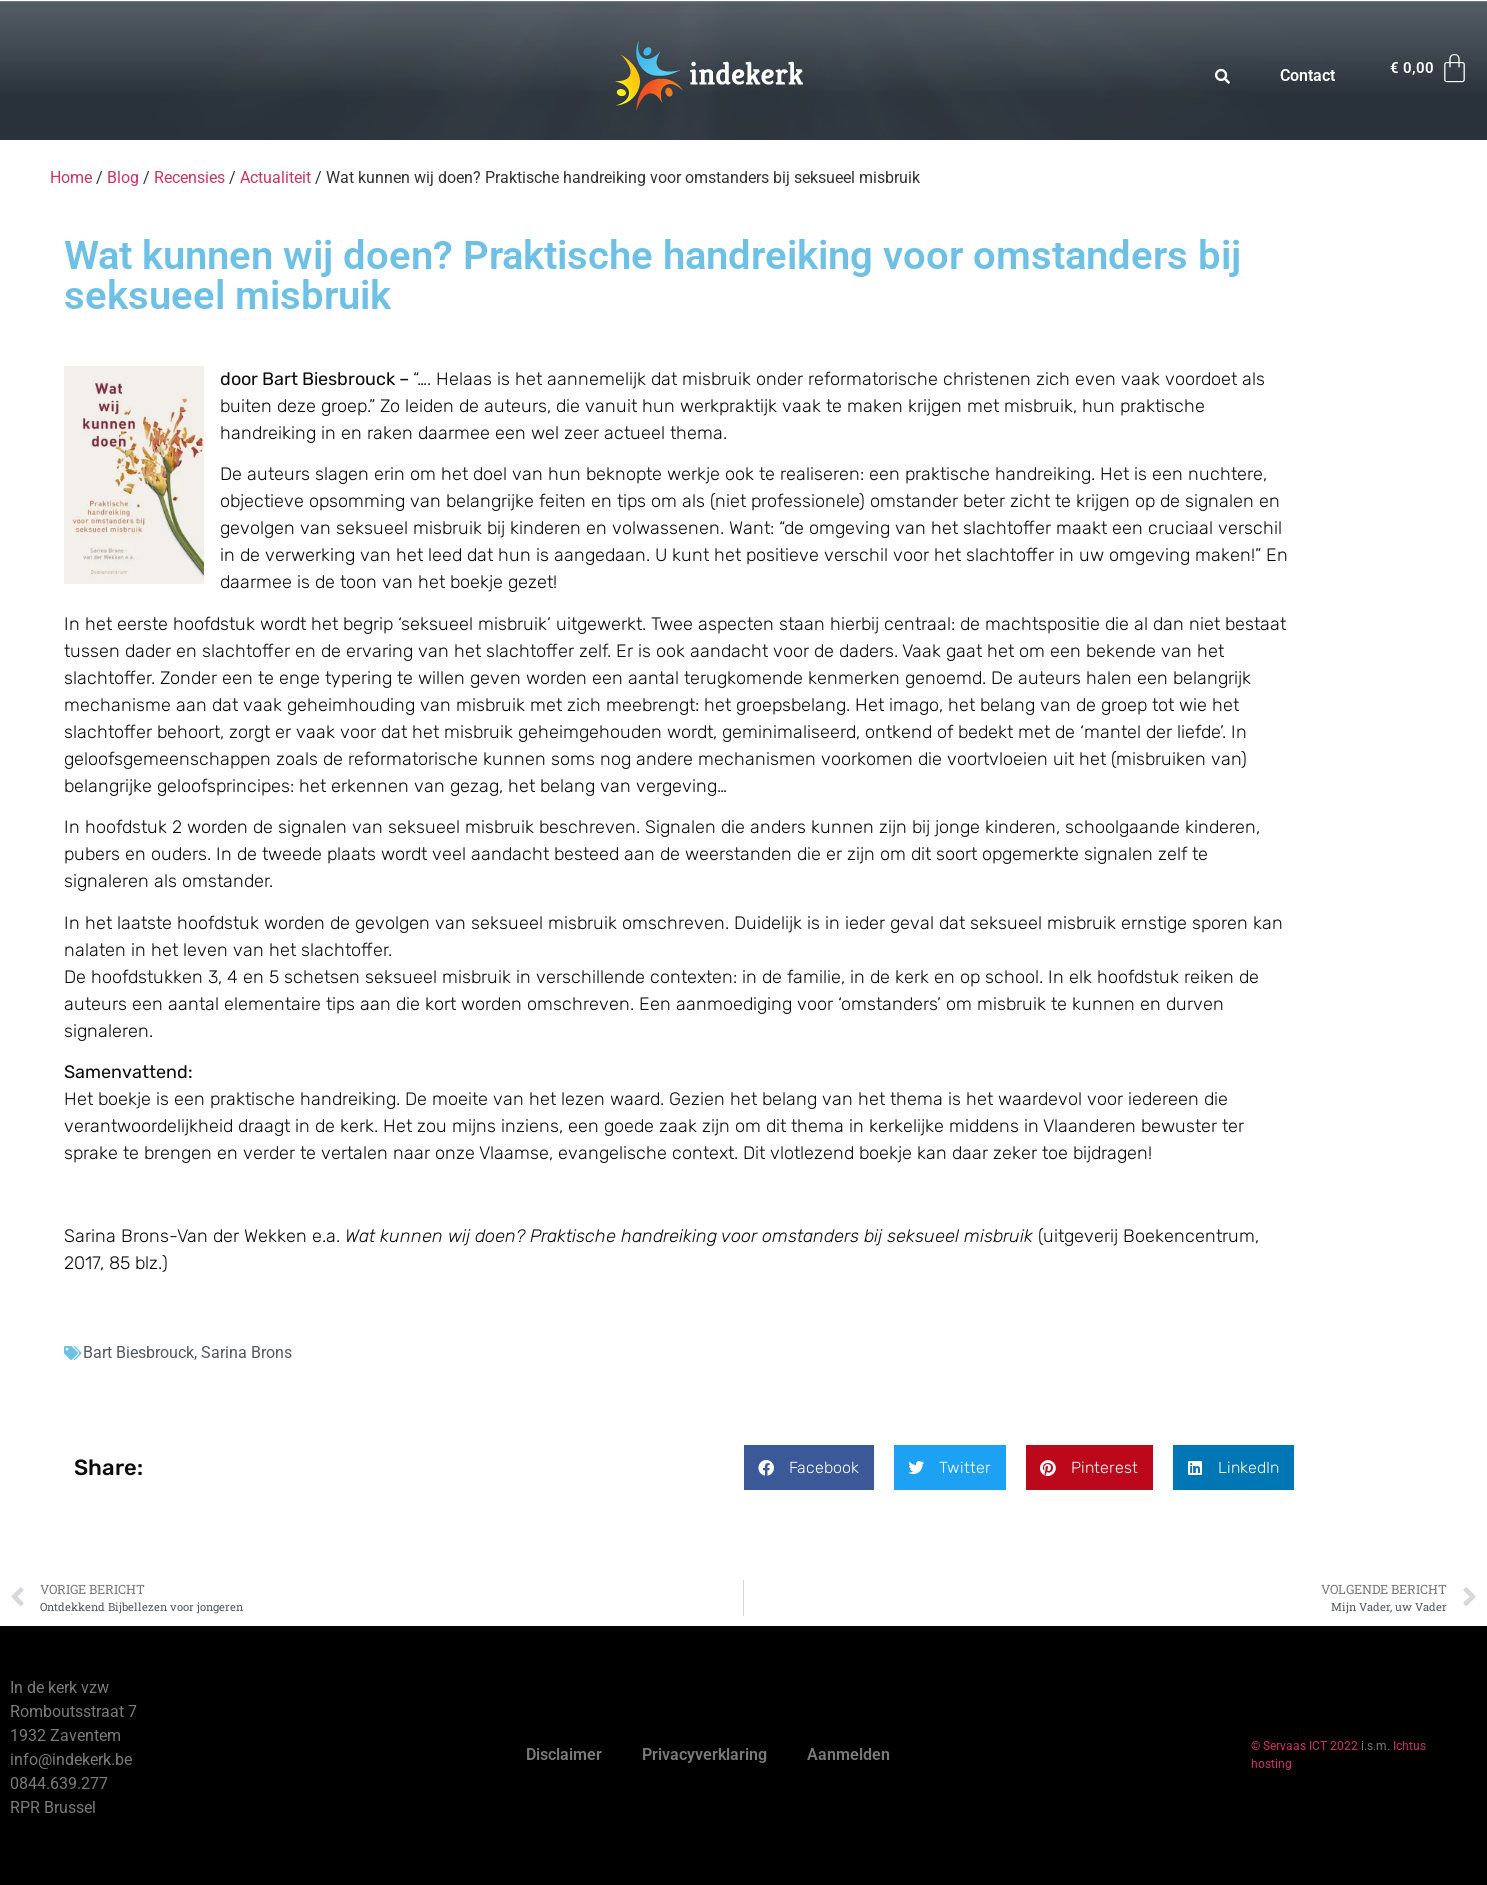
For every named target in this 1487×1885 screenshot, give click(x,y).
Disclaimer (564, 1754)
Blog (123, 177)
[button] (809, 1467)
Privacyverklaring (704, 1754)
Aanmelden (848, 1754)
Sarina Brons (246, 1352)
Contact (1307, 75)
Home (71, 177)
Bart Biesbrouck (138, 1352)
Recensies (189, 177)
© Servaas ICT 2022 (1304, 1746)
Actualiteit (275, 177)
